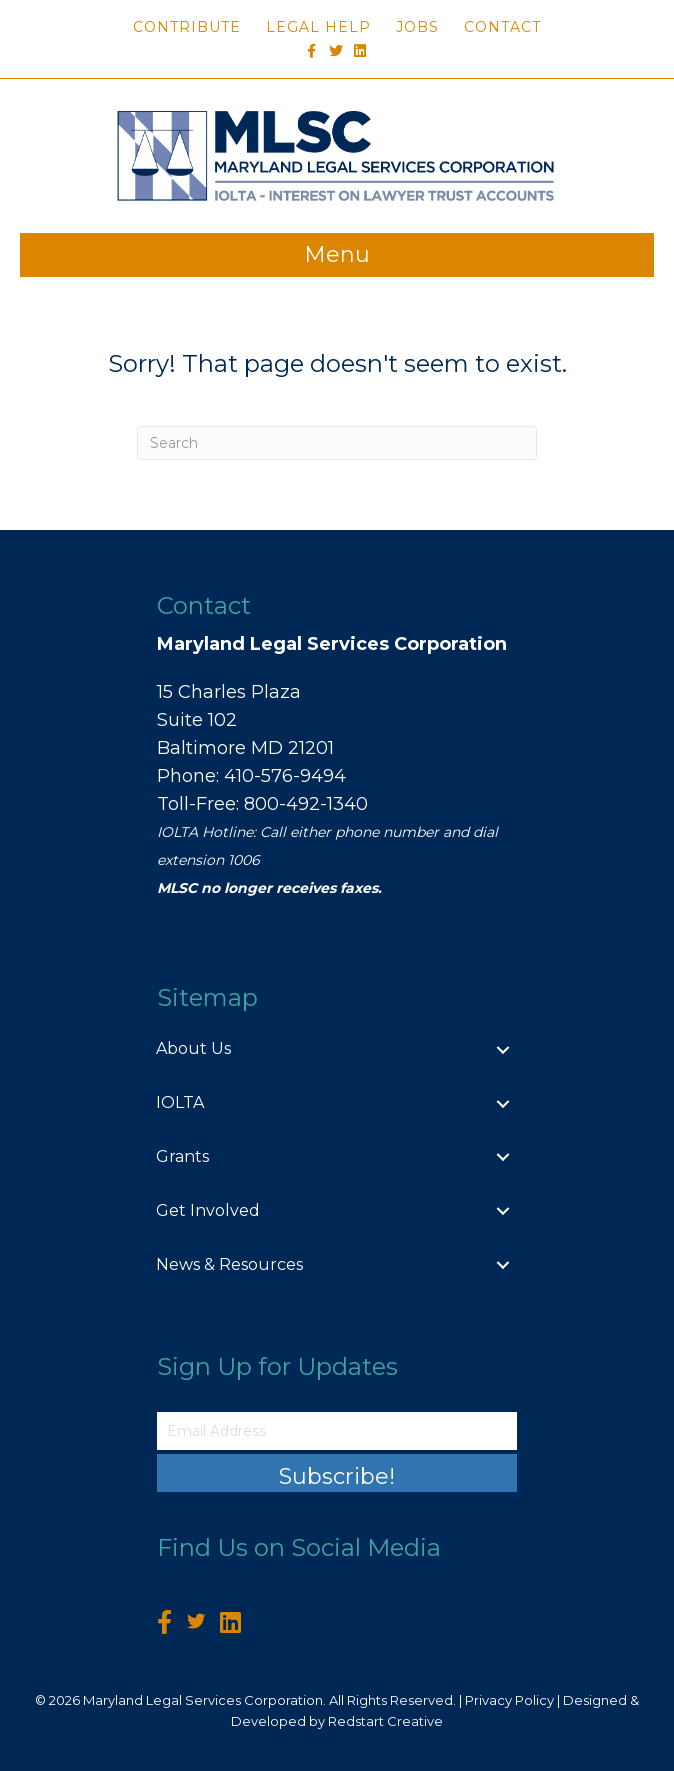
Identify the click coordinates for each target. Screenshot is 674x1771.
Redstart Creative (385, 1721)
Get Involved (208, 1210)
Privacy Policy (509, 1700)
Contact (502, 27)
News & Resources (229, 1264)
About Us (193, 1048)
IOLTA (180, 1102)
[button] (337, 1473)
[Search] (337, 443)
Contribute (187, 27)
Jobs (417, 27)
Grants (182, 1156)
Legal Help (318, 27)
